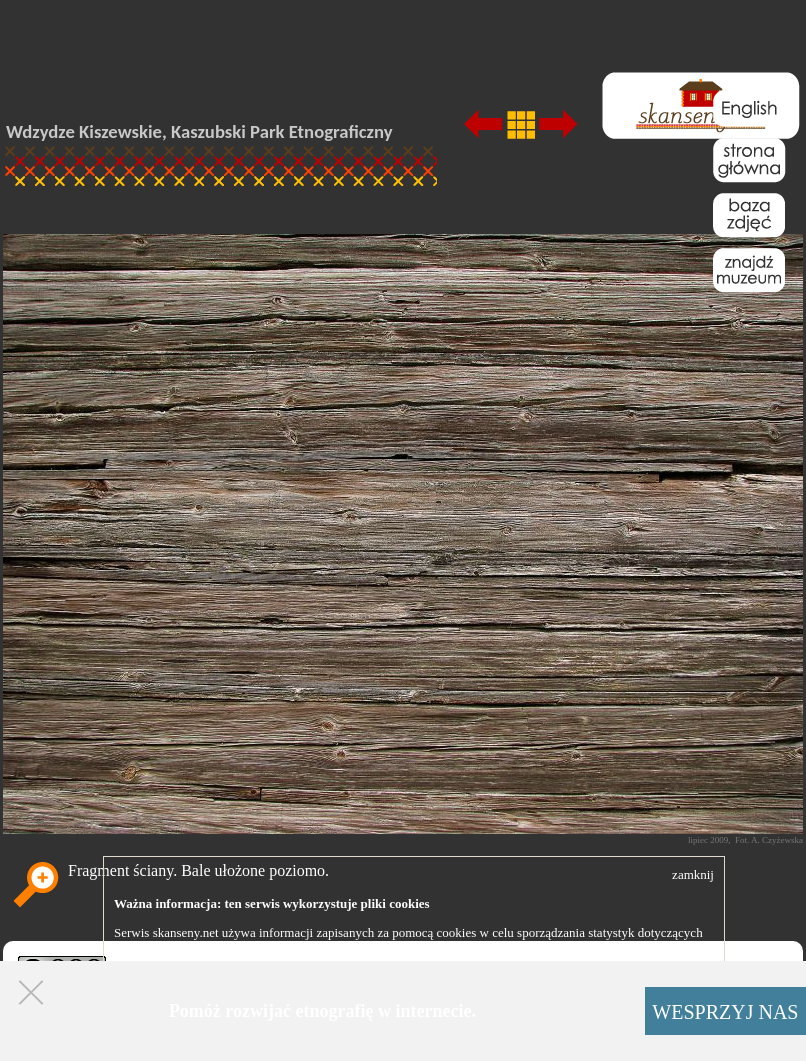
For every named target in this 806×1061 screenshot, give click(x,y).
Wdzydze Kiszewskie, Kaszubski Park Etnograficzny (199, 131)
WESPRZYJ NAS (725, 1012)
